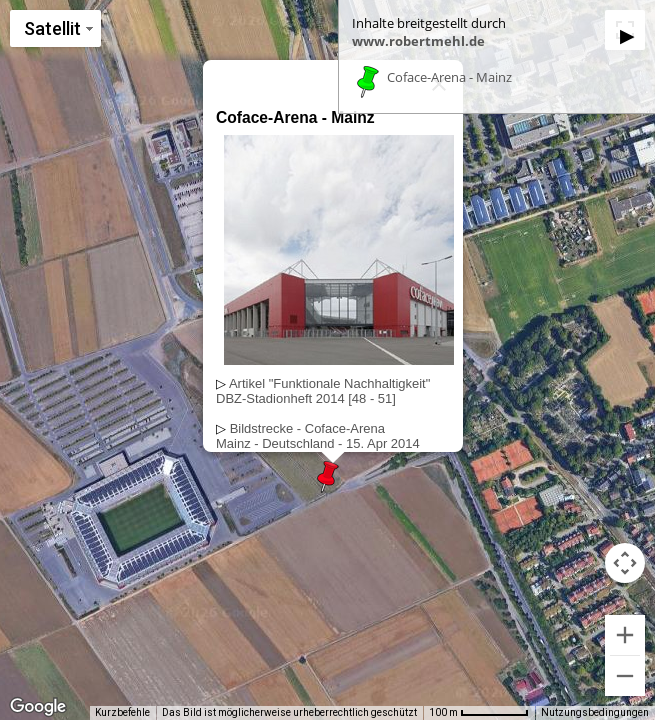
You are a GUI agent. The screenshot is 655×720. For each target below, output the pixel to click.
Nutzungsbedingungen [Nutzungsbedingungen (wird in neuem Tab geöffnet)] (595, 712)
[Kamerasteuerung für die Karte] (625, 563)
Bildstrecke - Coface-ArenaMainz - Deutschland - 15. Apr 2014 (318, 436)
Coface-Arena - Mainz (449, 78)
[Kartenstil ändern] (55, 28)
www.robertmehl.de (418, 41)
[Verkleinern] (625, 676)
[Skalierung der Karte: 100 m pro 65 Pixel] (479, 713)
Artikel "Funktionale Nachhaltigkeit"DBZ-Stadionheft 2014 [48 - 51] (323, 391)
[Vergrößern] (625, 635)
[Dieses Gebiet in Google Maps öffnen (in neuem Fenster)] (38, 707)
